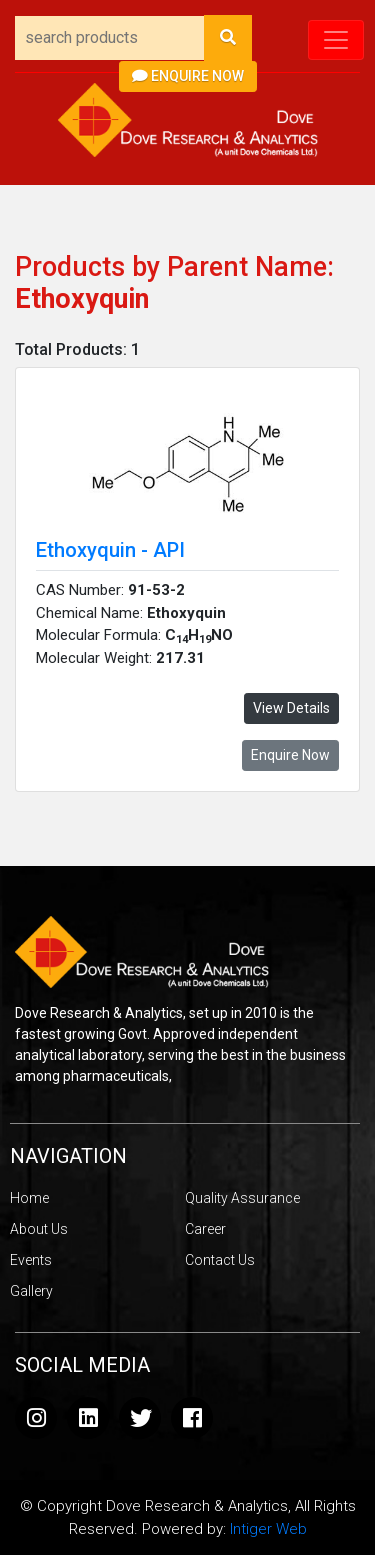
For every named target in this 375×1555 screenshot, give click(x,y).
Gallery (31, 1291)
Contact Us (220, 1260)
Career (205, 1229)
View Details (291, 708)
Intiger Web (268, 1529)
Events (31, 1260)
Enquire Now (188, 76)
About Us (39, 1229)
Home (29, 1198)
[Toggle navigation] (336, 40)
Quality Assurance (242, 1198)
